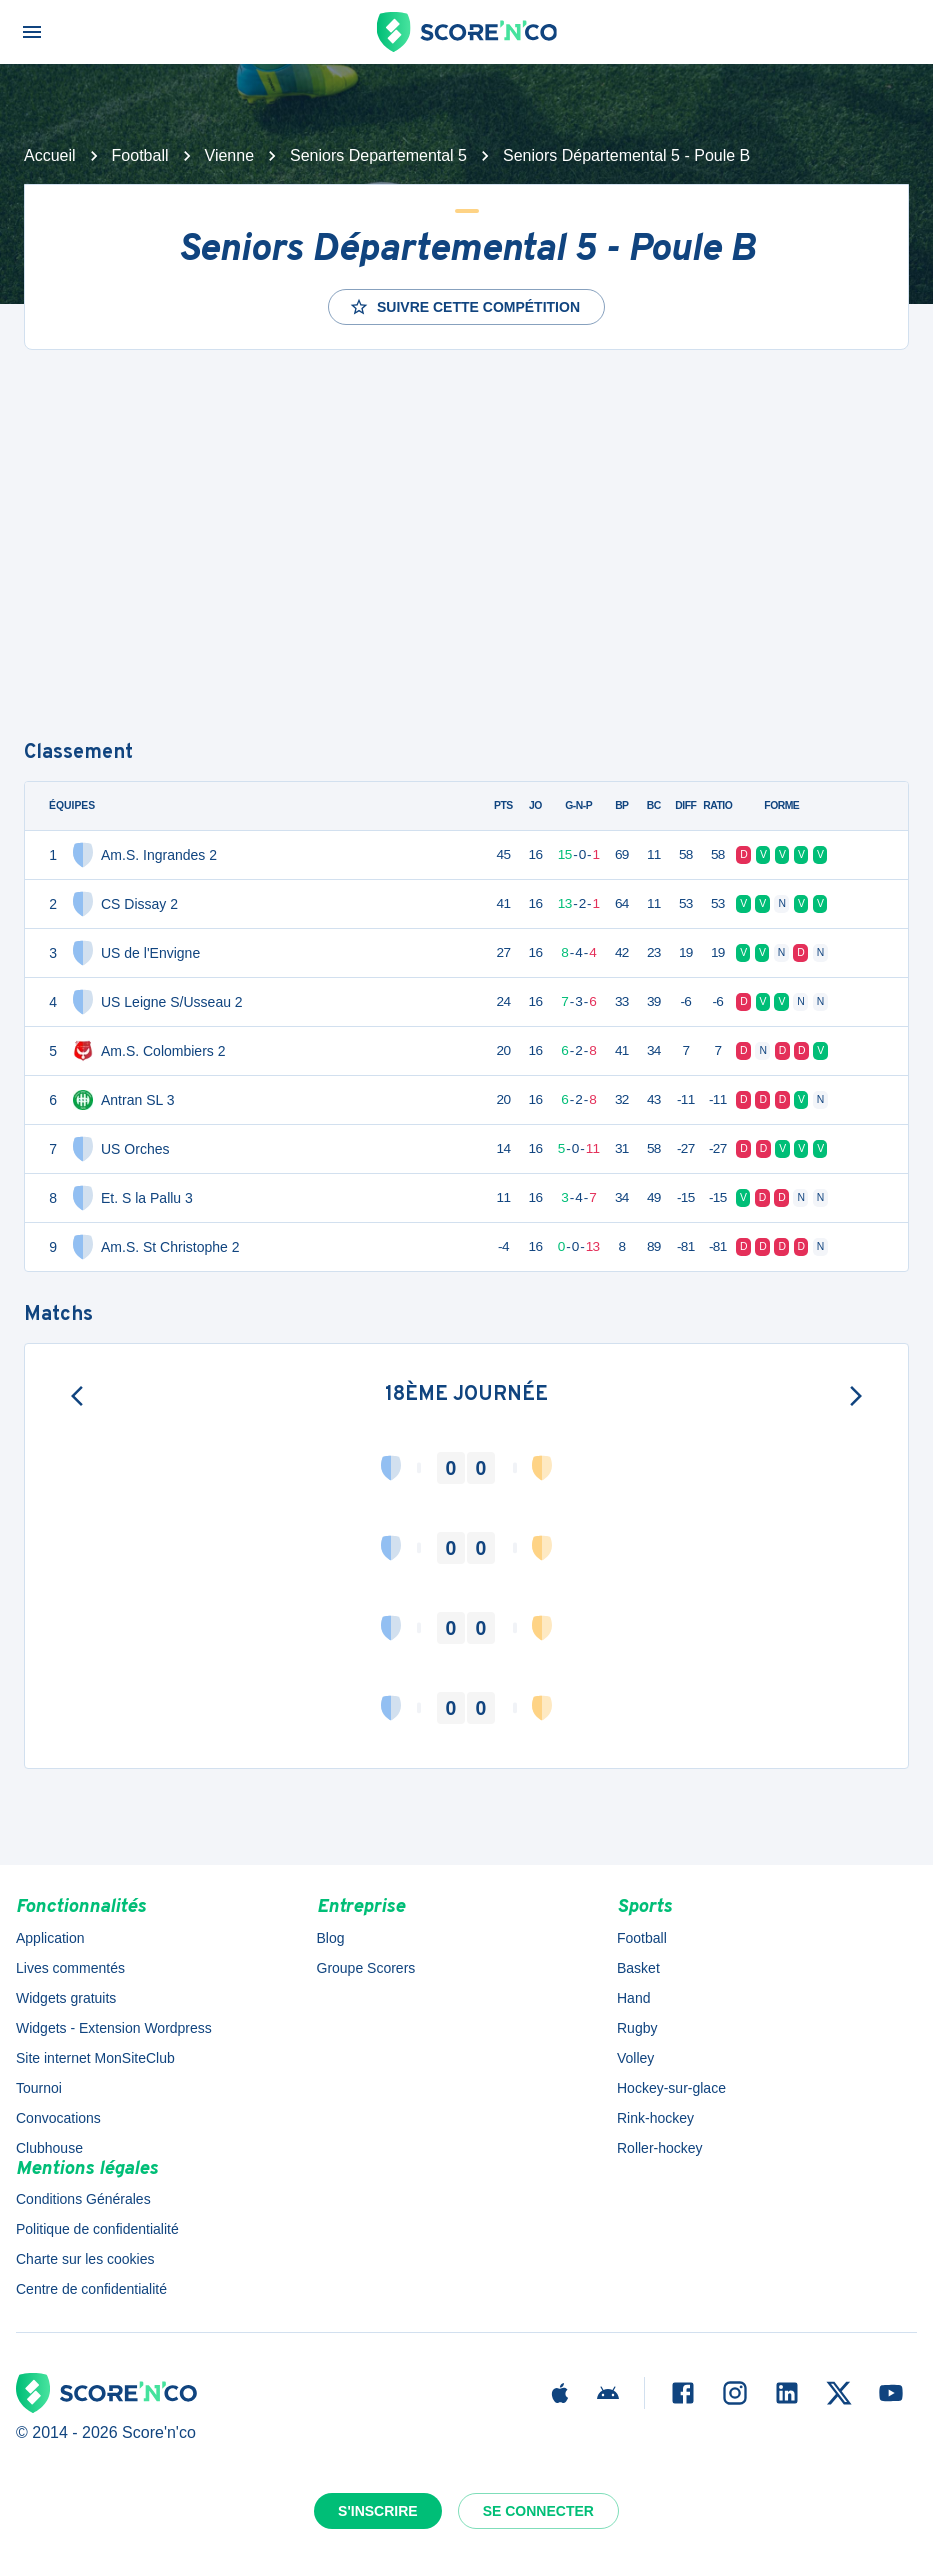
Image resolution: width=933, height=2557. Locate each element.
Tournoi (39, 2088)
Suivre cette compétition (464, 307)
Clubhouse (49, 2148)
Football (140, 155)
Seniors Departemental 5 (378, 155)
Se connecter (538, 2511)
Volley (635, 2058)
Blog (331, 1938)
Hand (633, 1998)
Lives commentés (70, 1968)
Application (50, 1938)
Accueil (50, 155)
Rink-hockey (655, 2118)
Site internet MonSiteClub (95, 2058)
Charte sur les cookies (85, 2259)
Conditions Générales (83, 2199)
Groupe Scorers (366, 1968)
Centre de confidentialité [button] (91, 2289)
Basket (638, 1968)
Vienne (230, 155)
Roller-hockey (660, 2148)
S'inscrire (378, 2511)
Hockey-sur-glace (671, 2088)
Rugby (637, 2028)
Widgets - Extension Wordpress (114, 2028)
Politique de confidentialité (97, 2229)
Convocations (58, 2118)
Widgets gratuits (66, 1998)
